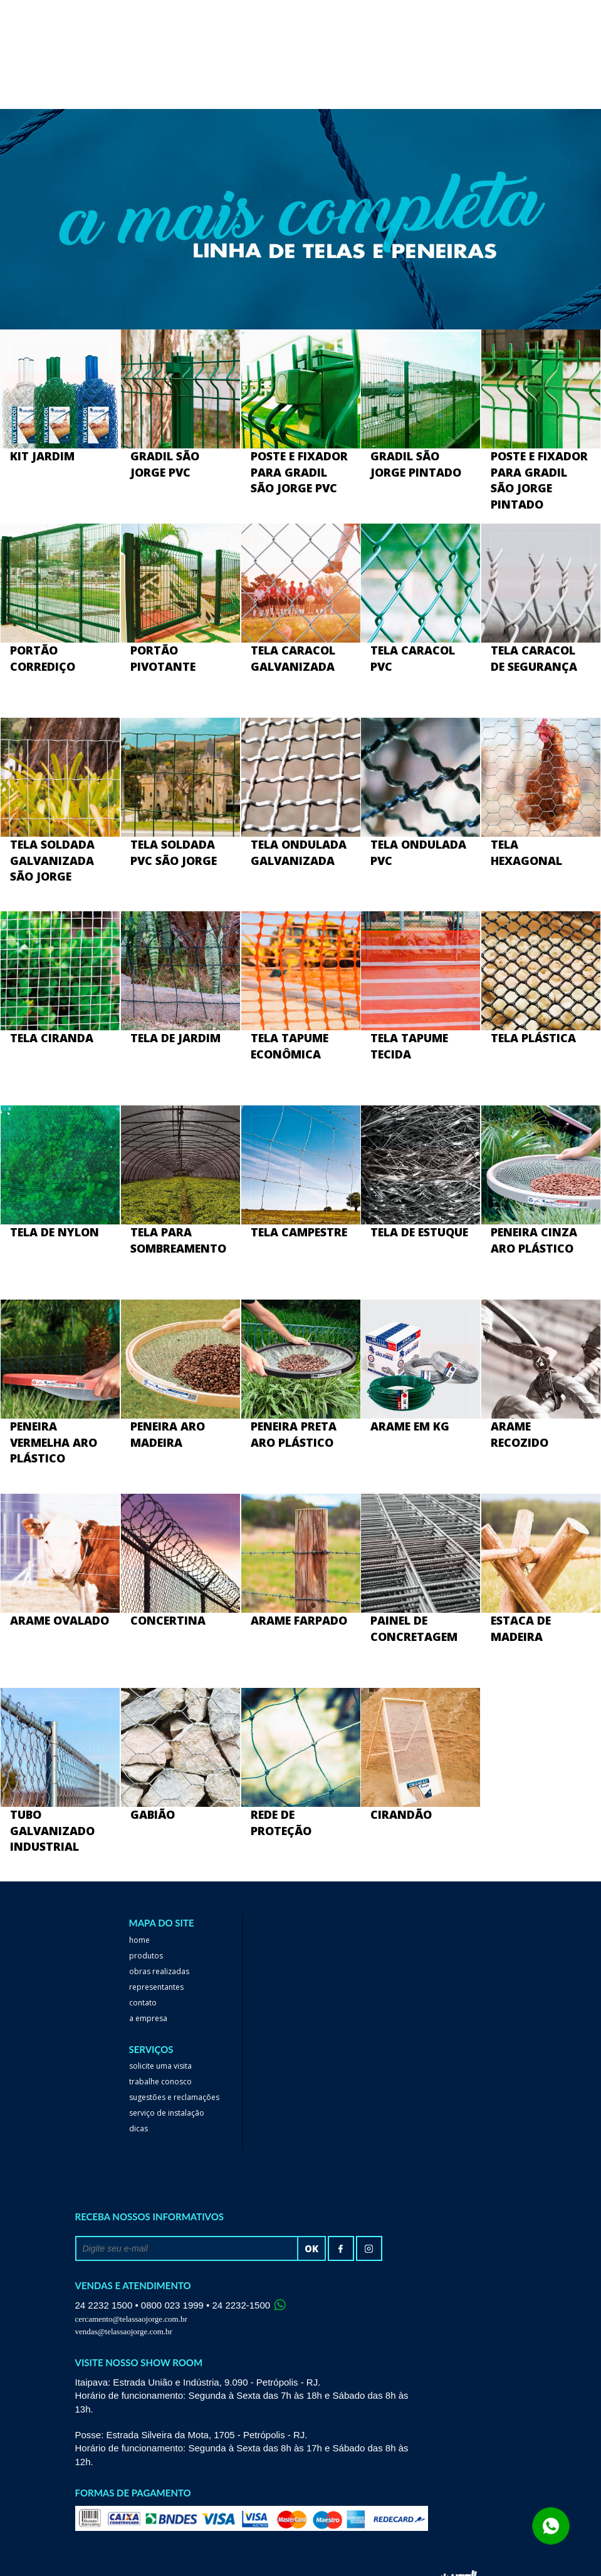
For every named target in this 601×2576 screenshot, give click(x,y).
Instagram (369, 2248)
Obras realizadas (159, 1971)
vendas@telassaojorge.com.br (123, 2331)
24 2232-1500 (241, 2305)
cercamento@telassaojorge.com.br (131, 2319)
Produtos (146, 1955)
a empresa (148, 2018)
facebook (341, 2248)
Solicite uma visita (160, 2066)
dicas (138, 2128)
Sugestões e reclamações (174, 2097)
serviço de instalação (166, 2113)
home (139, 1940)
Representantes (156, 1987)
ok (311, 2248)
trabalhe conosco (160, 2081)
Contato (143, 2002)
